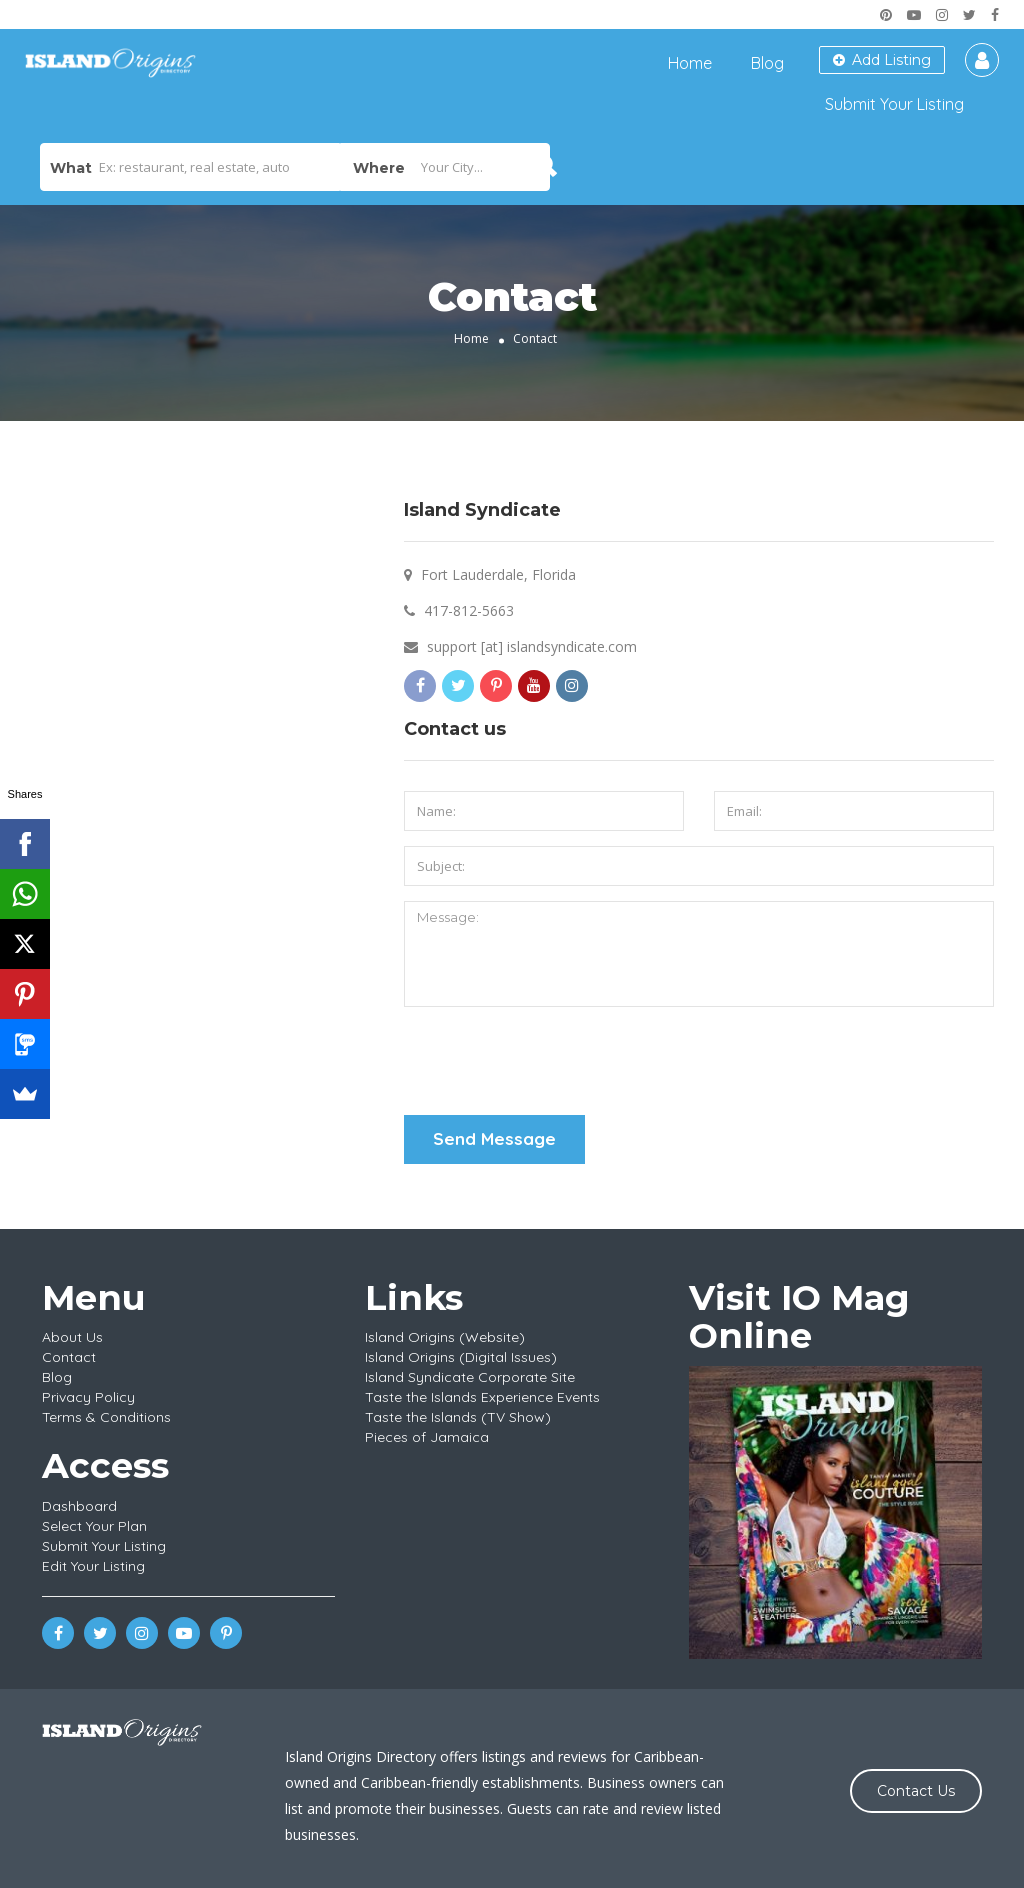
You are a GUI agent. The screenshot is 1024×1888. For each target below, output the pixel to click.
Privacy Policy (88, 1397)
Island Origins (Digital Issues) (461, 1357)
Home (690, 63)
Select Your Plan (94, 1526)
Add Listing (882, 60)
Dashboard (79, 1506)
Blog (767, 63)
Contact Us (916, 1791)
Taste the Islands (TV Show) (458, 1417)
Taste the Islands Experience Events (482, 1397)
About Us (72, 1337)
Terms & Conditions (106, 1417)
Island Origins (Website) (445, 1337)
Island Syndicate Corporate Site (470, 1377)
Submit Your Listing (894, 104)
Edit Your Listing (93, 1566)
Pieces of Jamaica (427, 1437)
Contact (69, 1357)
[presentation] (556, 1061)
